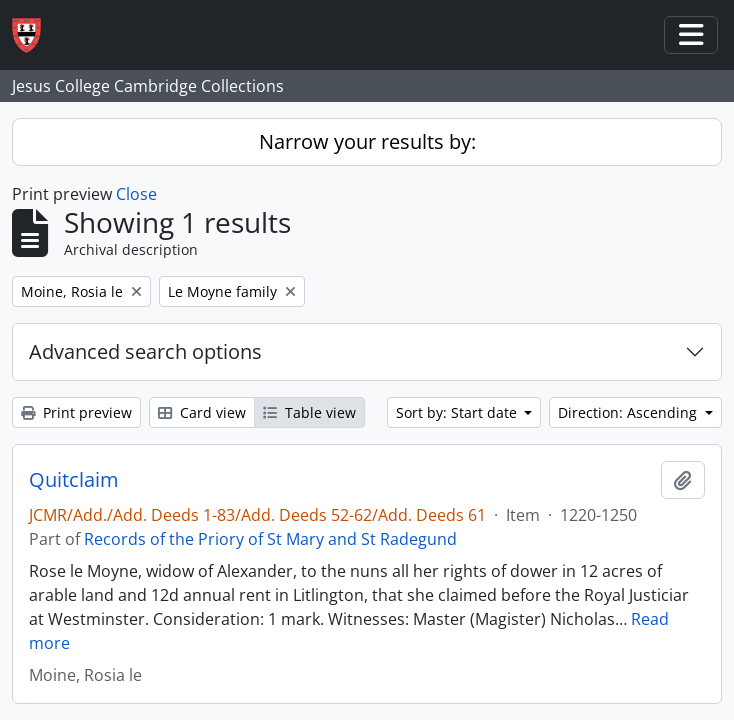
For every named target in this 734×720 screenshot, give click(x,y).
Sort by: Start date (458, 412)
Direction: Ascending (629, 412)
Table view (309, 412)
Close (136, 194)
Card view (202, 412)
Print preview (76, 412)
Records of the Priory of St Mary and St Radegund (270, 539)
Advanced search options (145, 351)
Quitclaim (74, 480)
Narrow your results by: (367, 141)
